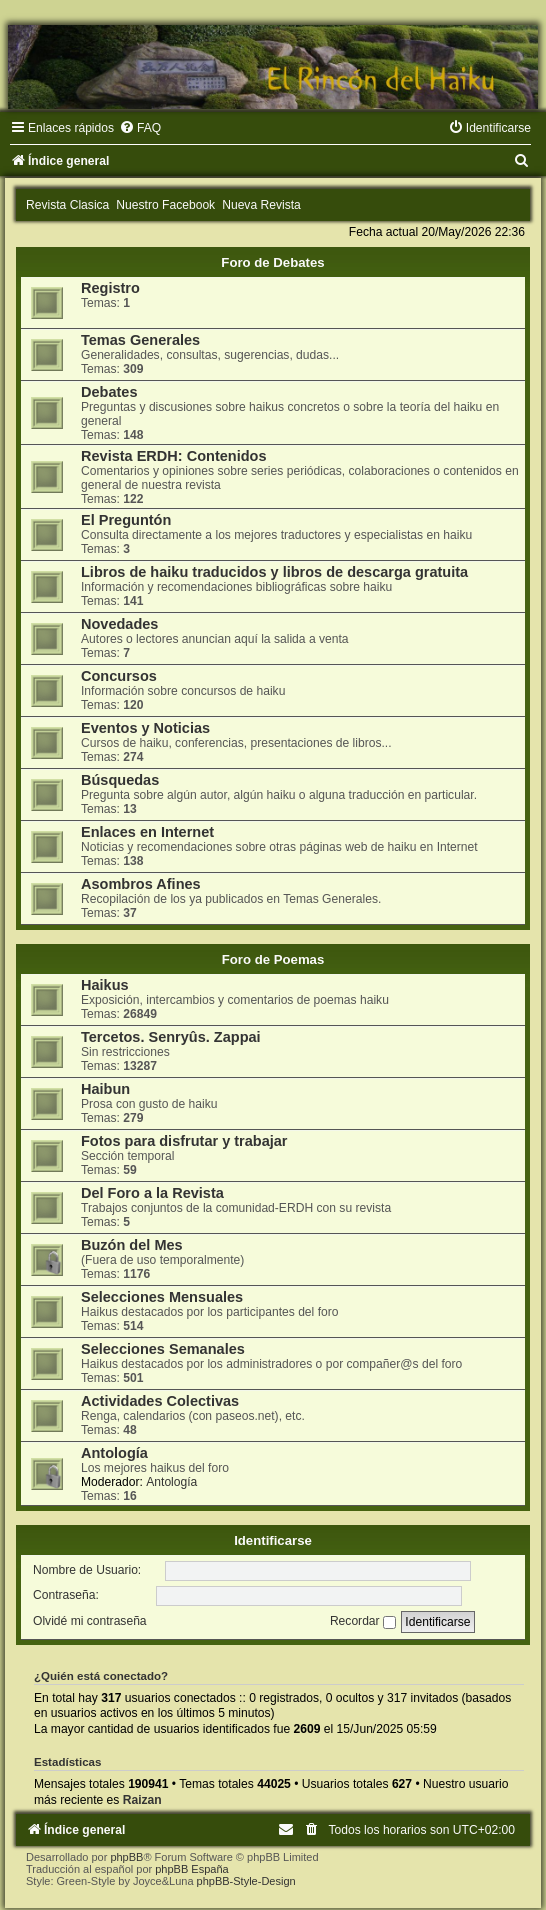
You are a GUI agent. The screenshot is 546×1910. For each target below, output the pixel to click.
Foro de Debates (272, 262)
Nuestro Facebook (165, 205)
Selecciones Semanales (163, 1349)
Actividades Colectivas (160, 1401)
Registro (110, 288)
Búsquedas (120, 780)
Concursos (119, 676)
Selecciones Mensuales (162, 1297)
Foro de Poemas (273, 959)
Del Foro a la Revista (152, 1193)
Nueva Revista (261, 205)
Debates (109, 392)
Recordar (363, 1621)
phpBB (126, 1857)
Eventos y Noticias (145, 728)
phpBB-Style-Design (246, 1881)
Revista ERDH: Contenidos (174, 456)
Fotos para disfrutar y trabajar (184, 1141)
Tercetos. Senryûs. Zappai (171, 1037)
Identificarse (273, 1540)
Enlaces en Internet (147, 832)
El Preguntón (126, 520)
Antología (114, 1453)
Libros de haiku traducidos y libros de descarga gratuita (274, 572)
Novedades (119, 624)
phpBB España (191, 1869)
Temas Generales (140, 340)
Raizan (142, 1800)
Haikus (105, 985)
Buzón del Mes (132, 1245)
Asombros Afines (141, 884)
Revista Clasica (67, 205)
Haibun (105, 1089)
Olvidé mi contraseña (90, 1621)
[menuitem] (140, 128)
